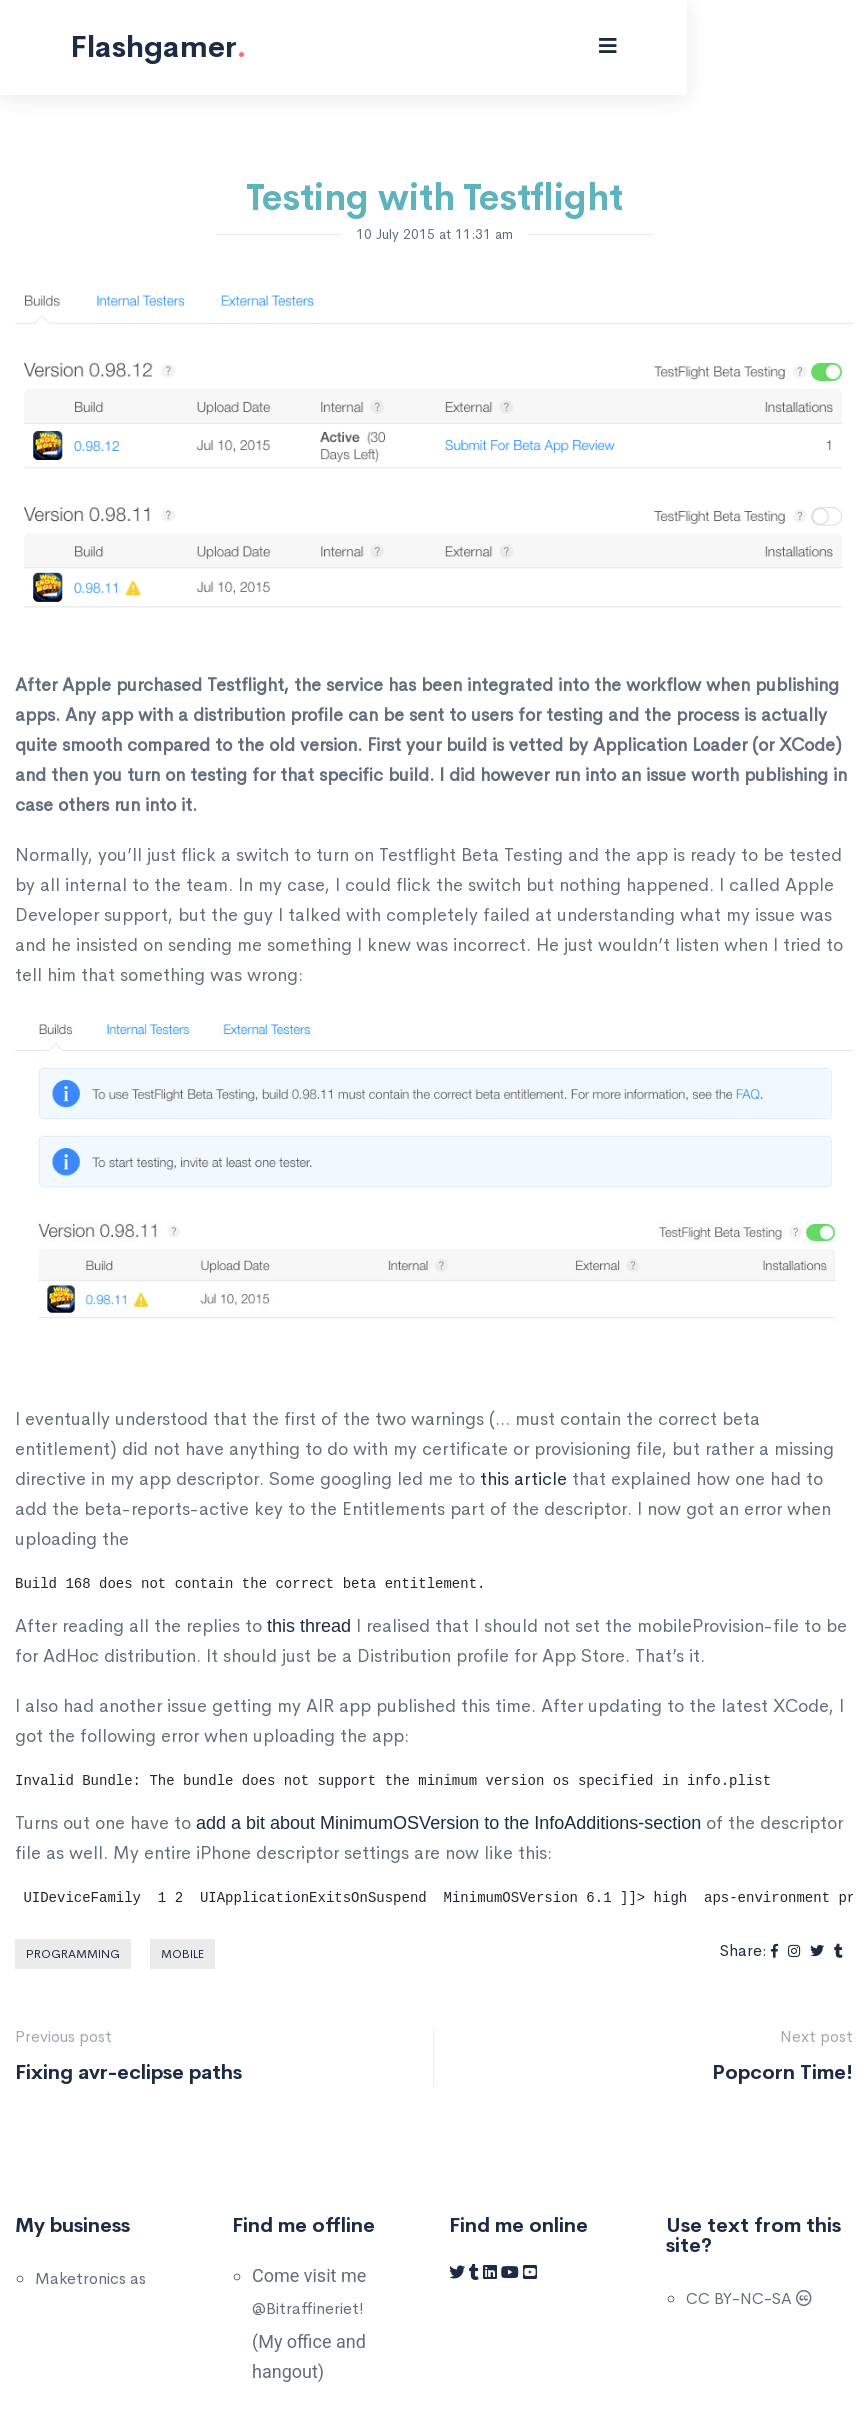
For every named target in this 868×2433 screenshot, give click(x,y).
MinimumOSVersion (399, 1823)
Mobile (182, 1954)
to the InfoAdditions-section (590, 1823)
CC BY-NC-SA (749, 2298)
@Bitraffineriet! (308, 2308)
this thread (309, 1626)
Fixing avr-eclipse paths (128, 2072)
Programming (73, 1954)
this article (523, 1479)
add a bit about (258, 1823)
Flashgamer (173, 47)
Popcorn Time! (782, 2072)
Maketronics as (90, 2278)
